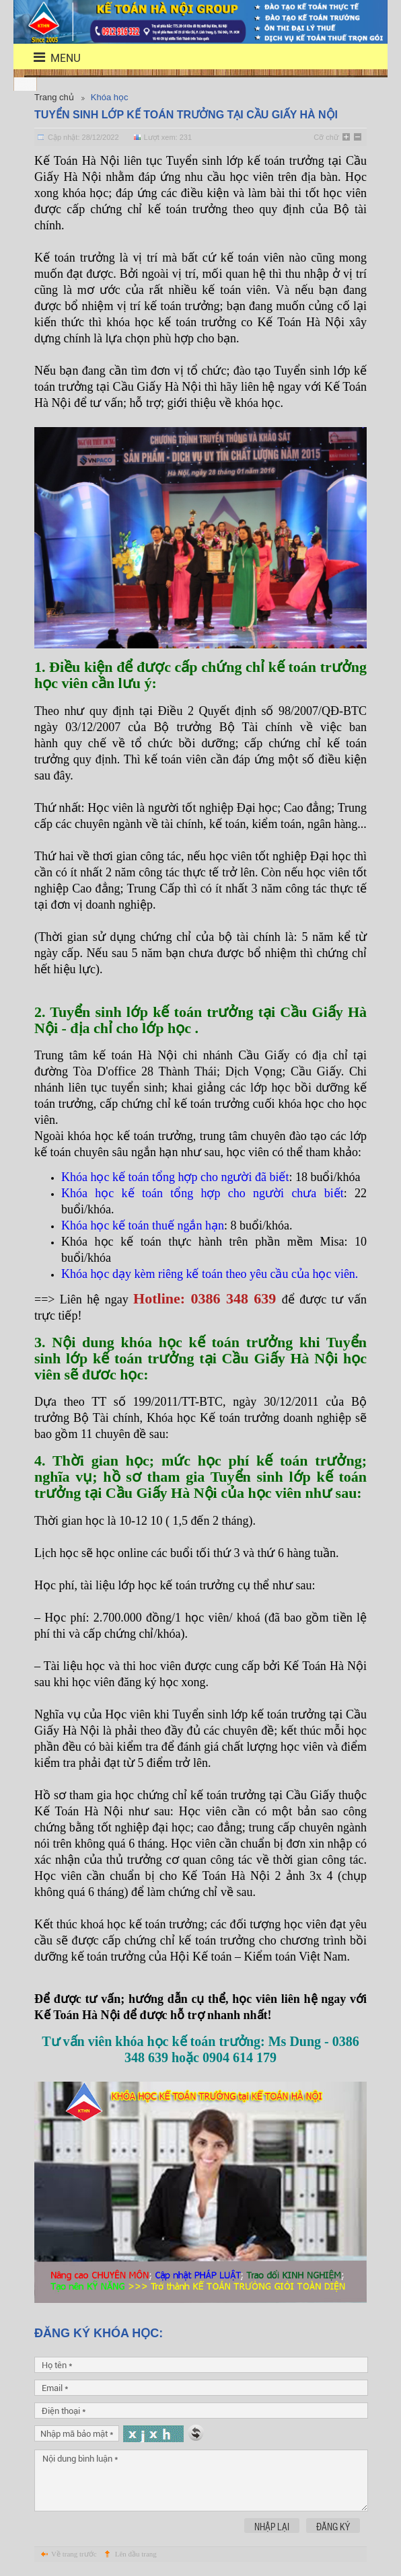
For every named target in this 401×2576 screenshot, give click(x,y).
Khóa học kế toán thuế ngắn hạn (142, 1225)
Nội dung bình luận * (201, 2480)
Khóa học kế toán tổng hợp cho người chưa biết (202, 1193)
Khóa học (110, 97)
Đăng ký (333, 2526)
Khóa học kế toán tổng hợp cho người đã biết (175, 1177)
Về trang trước (74, 2554)
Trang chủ (54, 97)
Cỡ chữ (326, 137)
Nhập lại (271, 2526)
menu (49, 57)
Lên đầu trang (136, 2554)
